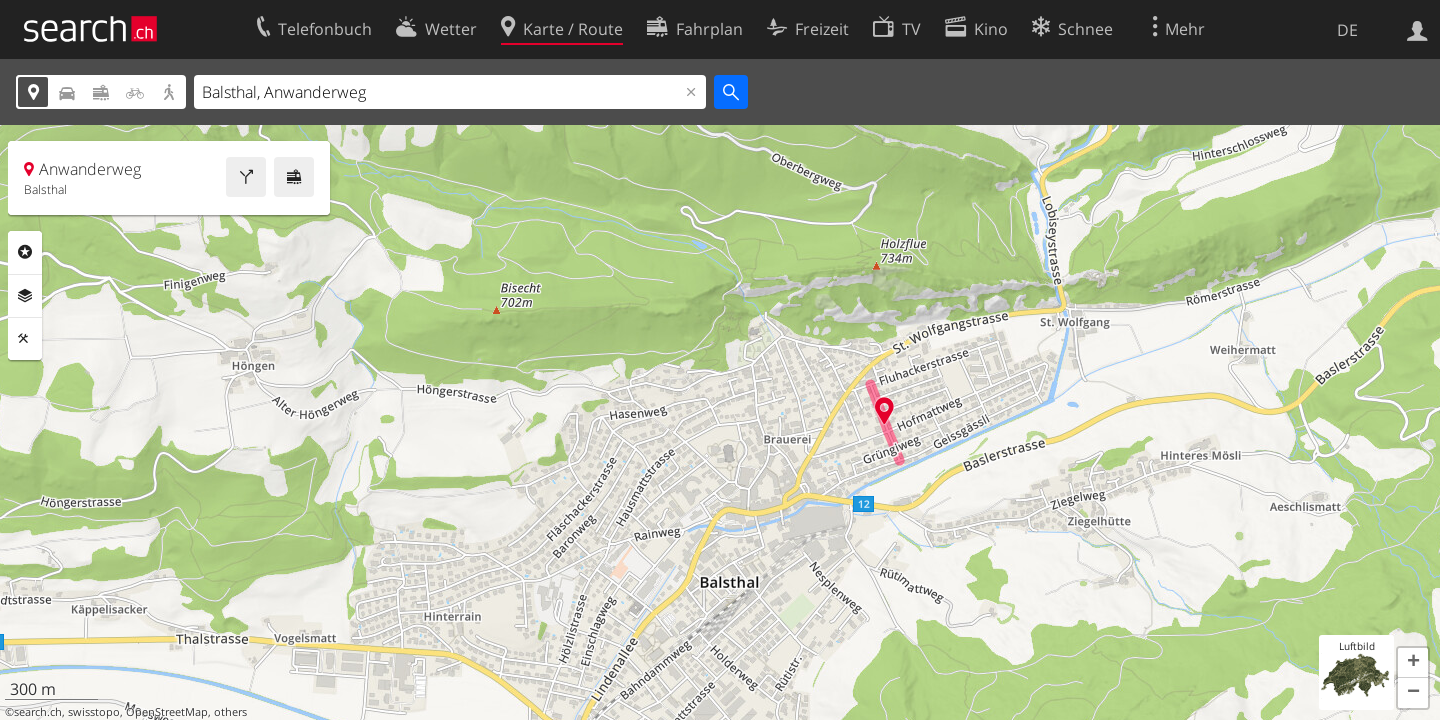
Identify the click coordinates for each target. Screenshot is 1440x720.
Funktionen (25, 339)
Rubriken (25, 252)
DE (1347, 30)
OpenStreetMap (167, 712)
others (230, 712)
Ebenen (25, 296)
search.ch (38, 712)
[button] (1413, 663)
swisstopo (94, 712)
